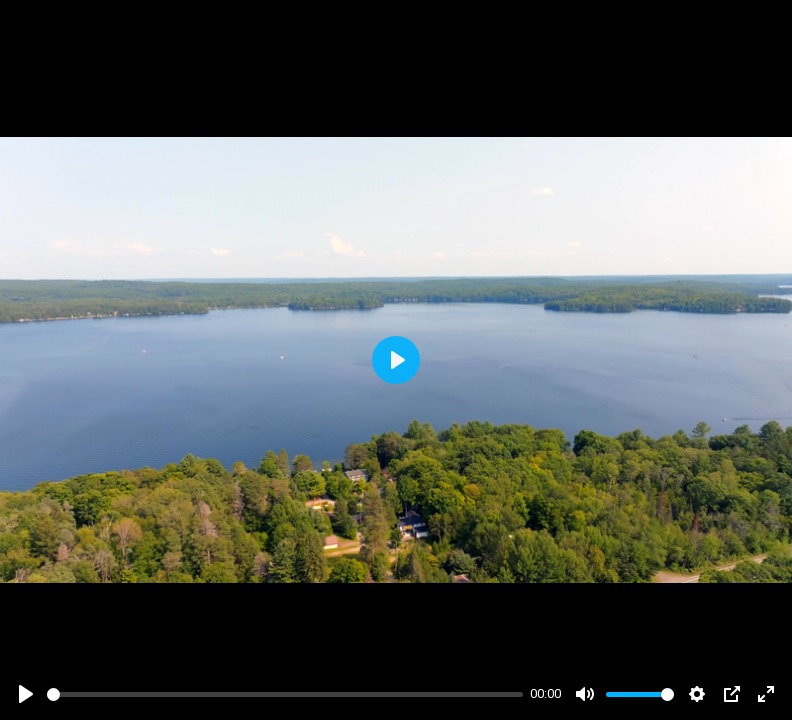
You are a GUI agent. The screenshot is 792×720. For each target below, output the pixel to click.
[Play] (26, 694)
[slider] (285, 694)
